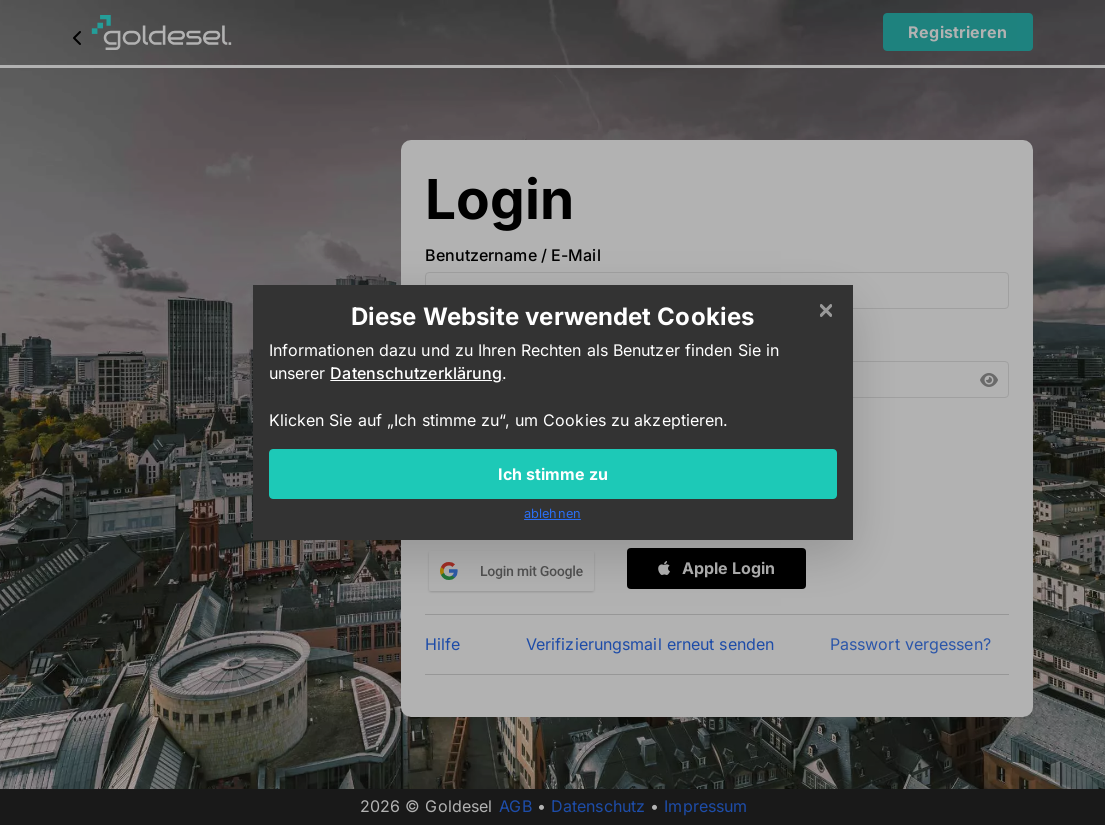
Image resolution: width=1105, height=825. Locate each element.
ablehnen (552, 513)
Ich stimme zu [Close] (553, 474)
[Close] (826, 311)
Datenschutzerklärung (416, 373)
